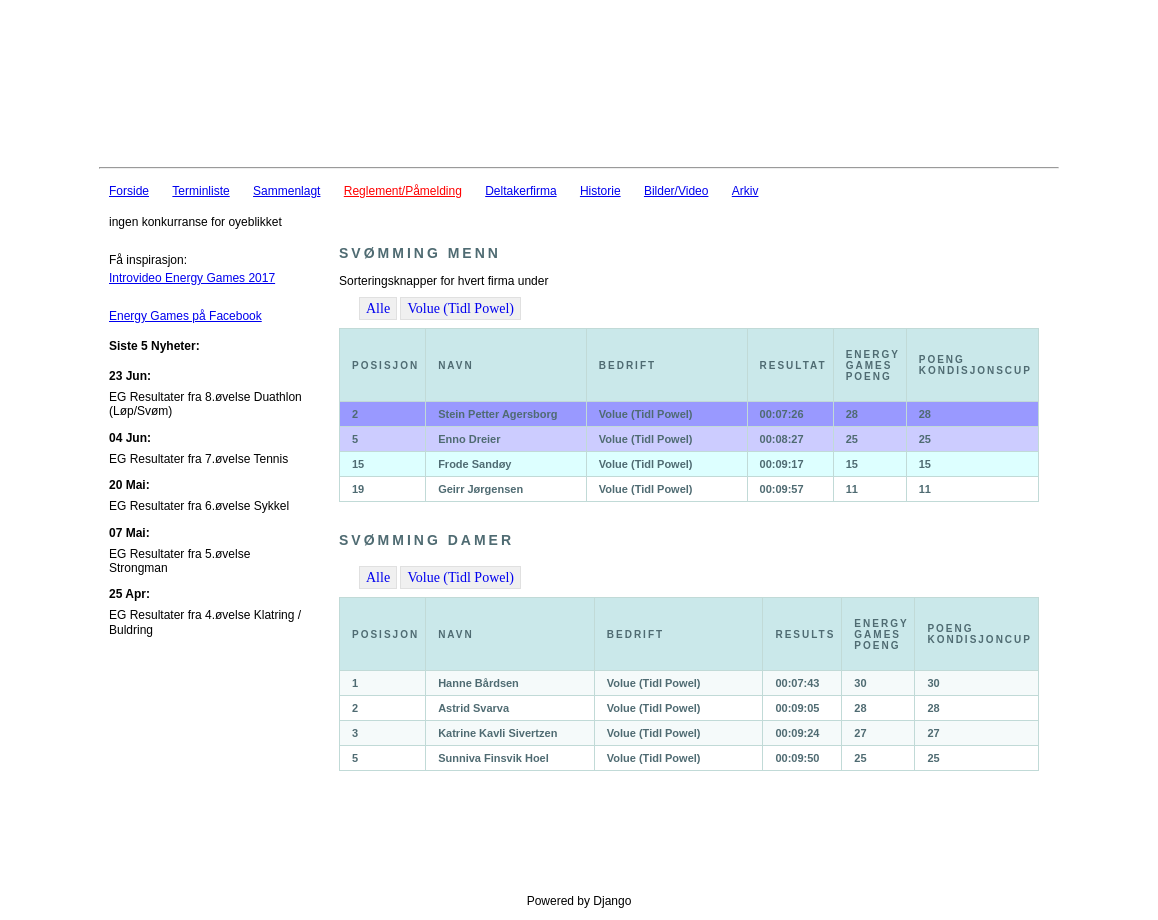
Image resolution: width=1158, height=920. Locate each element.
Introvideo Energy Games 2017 (192, 278)
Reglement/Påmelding (403, 191)
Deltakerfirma (520, 191)
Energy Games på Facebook (185, 316)
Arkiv (745, 191)
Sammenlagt (286, 191)
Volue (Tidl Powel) (460, 308)
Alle (378, 308)
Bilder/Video (676, 191)
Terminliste (200, 191)
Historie (600, 191)
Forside (129, 191)
